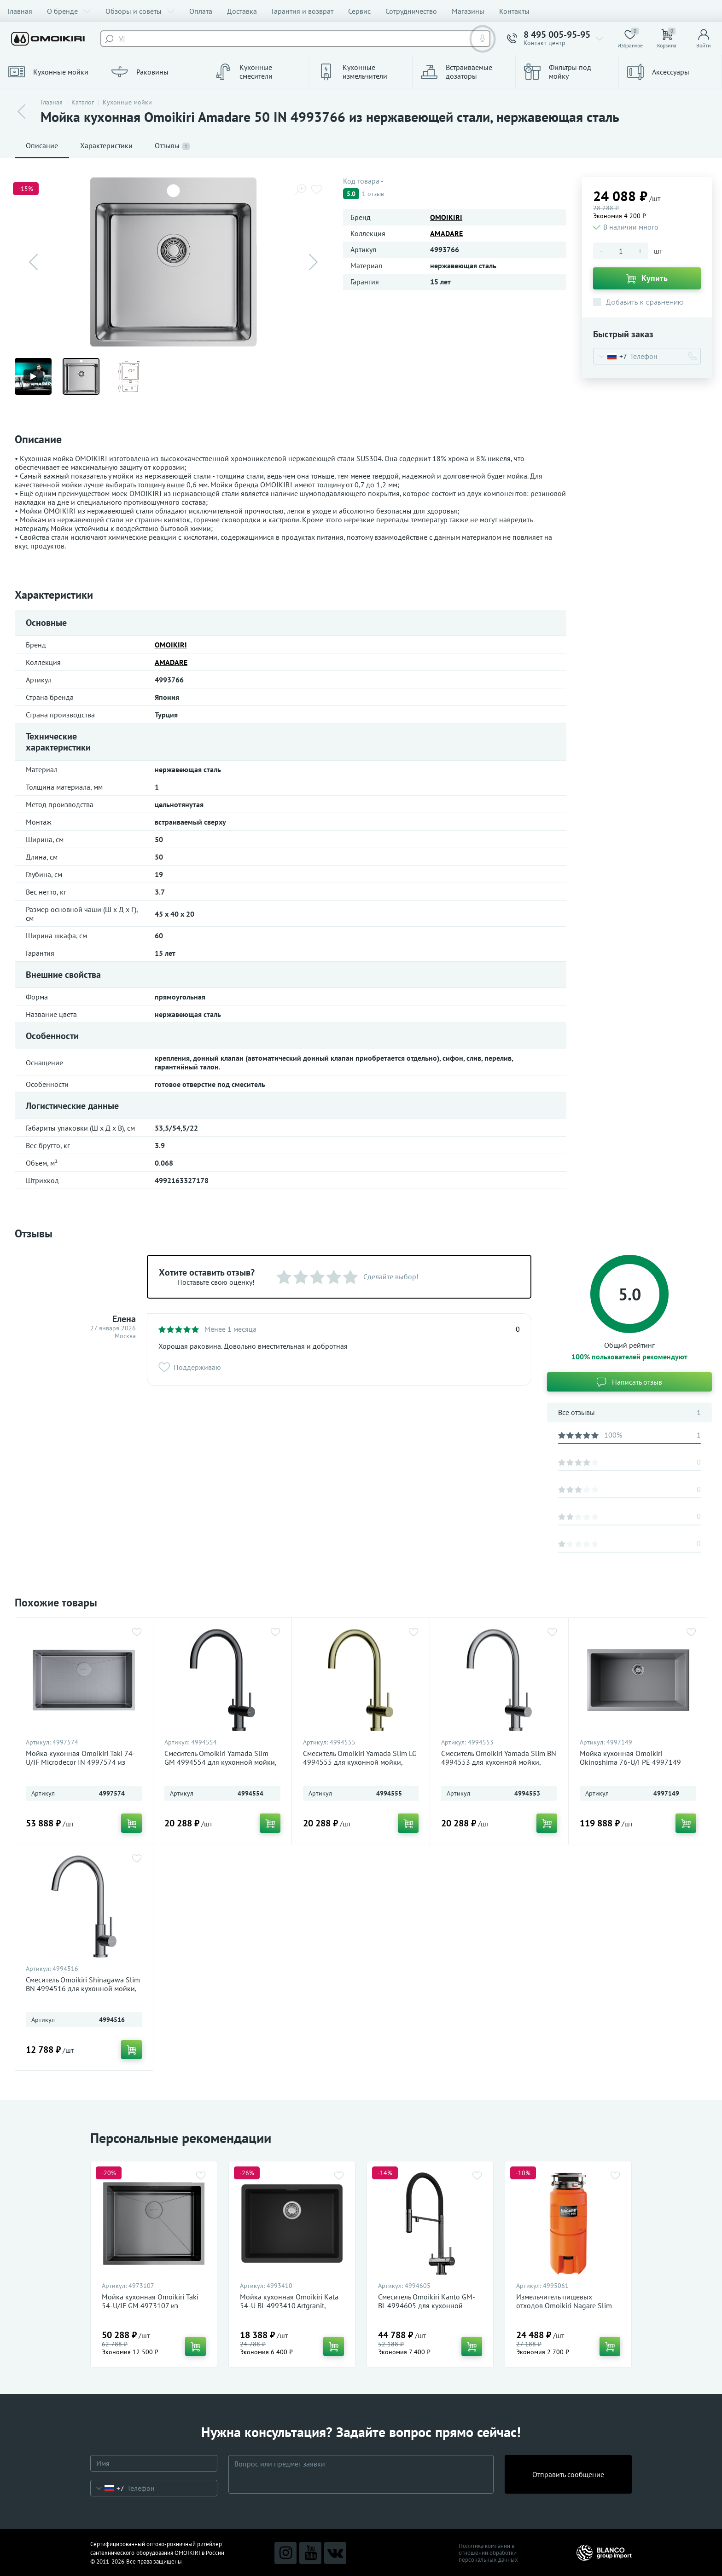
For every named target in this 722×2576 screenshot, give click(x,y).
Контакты (514, 11)
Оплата (200, 11)
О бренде (69, 11)
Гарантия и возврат (302, 11)
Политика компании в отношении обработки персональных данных (488, 2552)
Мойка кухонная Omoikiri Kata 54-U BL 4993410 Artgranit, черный (289, 2306)
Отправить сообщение (568, 2474)
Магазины (468, 11)
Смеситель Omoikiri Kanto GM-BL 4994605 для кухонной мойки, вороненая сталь (426, 2306)
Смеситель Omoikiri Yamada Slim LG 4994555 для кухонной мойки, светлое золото (360, 1762)
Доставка (242, 11)
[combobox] (610, 356)
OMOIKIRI (446, 217)
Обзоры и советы (140, 11)
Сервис (359, 11)
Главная (19, 11)
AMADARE (446, 233)
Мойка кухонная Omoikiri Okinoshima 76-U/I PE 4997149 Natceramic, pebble (630, 1762)
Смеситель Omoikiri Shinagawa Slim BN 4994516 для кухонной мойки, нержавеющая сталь (83, 1988)
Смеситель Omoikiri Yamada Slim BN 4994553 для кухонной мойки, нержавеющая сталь (498, 1762)
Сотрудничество (411, 11)
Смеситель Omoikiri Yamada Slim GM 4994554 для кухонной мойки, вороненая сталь (220, 1762)
